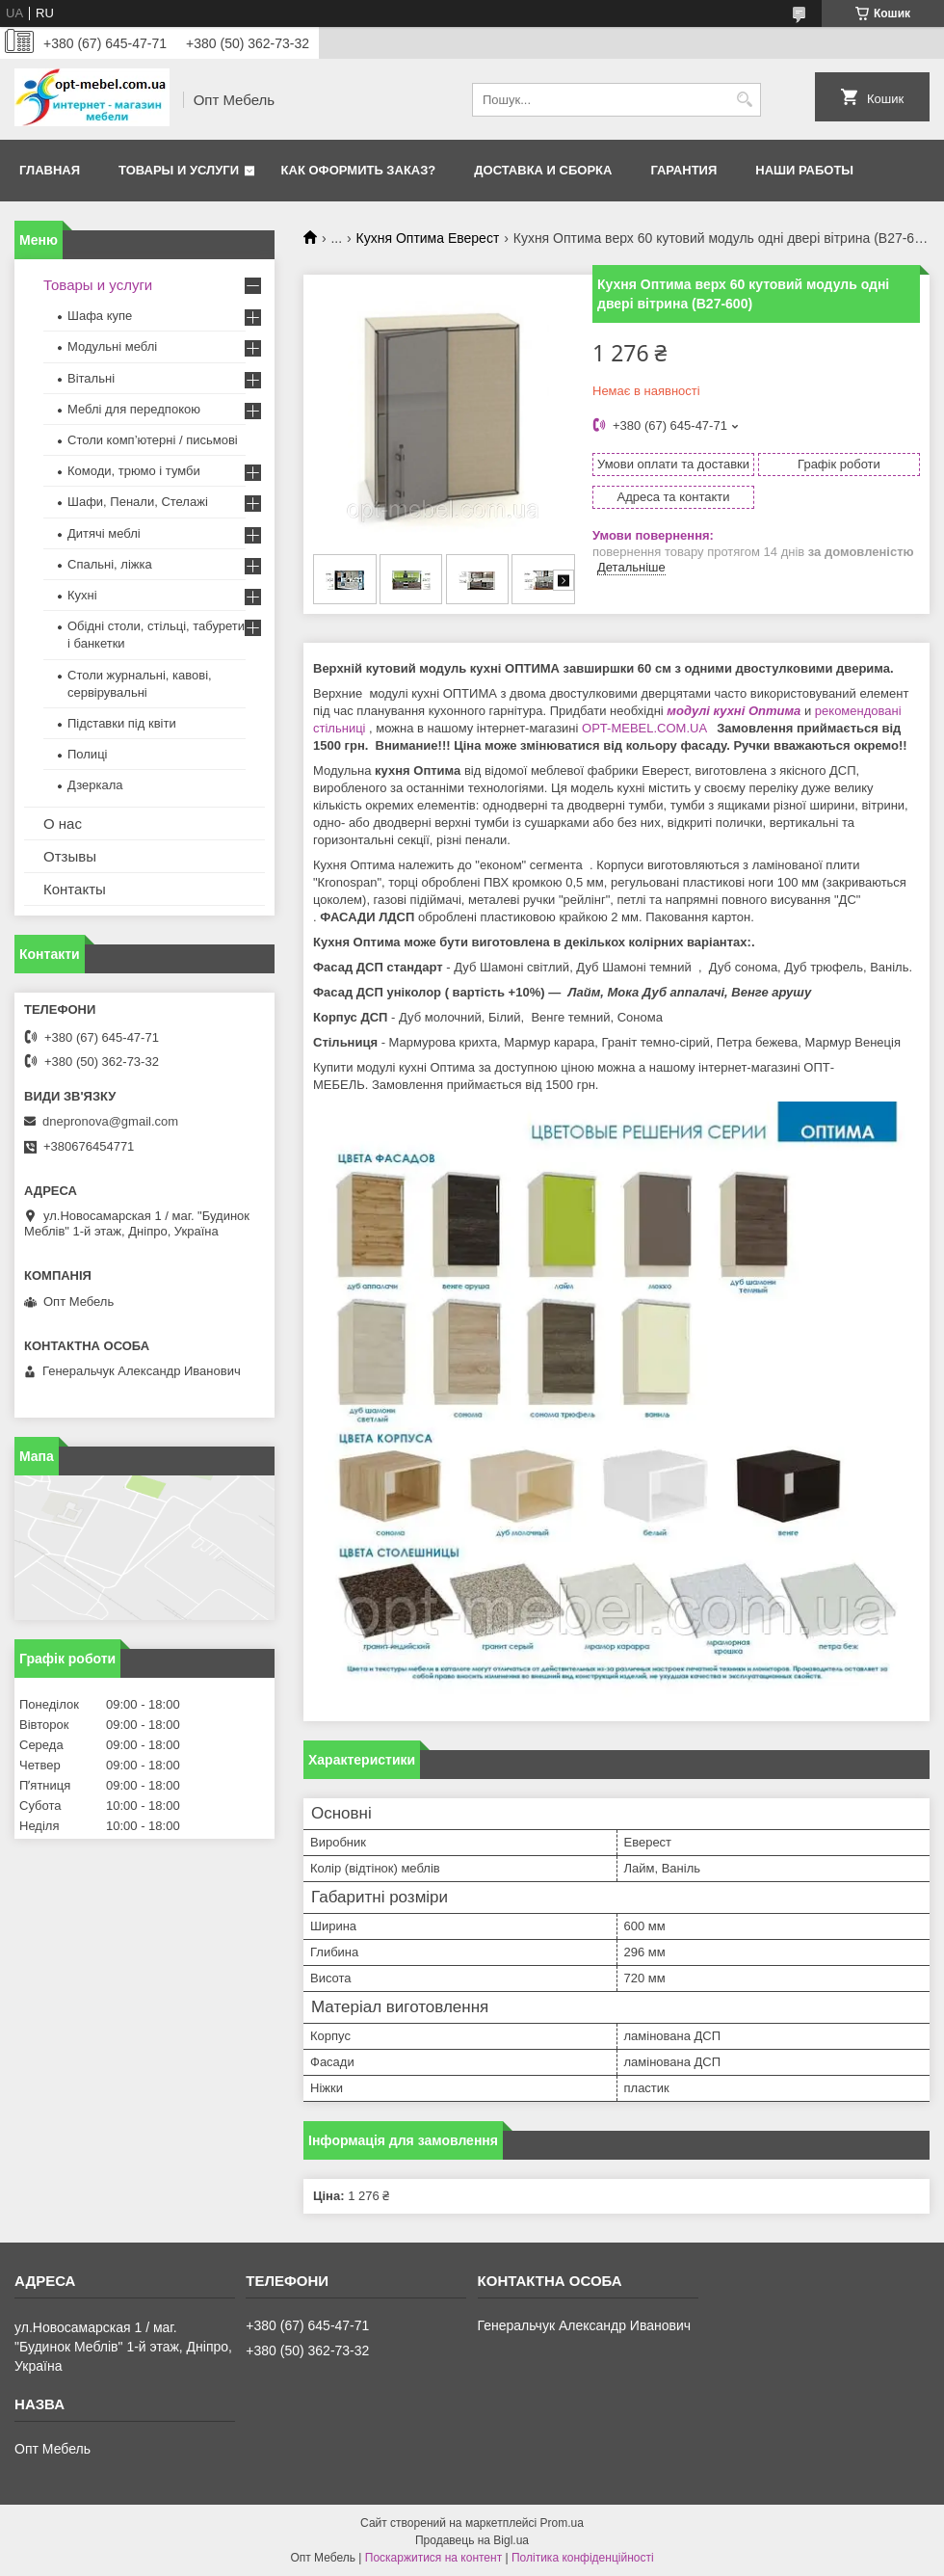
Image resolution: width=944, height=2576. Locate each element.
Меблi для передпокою (133, 409)
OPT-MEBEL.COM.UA (646, 728)
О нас (62, 823)
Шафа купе (99, 315)
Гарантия (683, 170)
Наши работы (804, 170)
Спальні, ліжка (109, 564)
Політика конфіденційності (582, 2557)
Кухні (82, 595)
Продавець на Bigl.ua (472, 2540)
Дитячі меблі (104, 533)
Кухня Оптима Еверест (428, 238)
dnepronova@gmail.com (110, 1121)
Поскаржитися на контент (433, 2557)
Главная (49, 170)
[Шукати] (744, 100)
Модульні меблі (112, 346)
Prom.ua (562, 2523)
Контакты (74, 889)
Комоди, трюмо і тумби (133, 471)
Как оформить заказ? (358, 170)
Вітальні (91, 378)
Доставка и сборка (543, 170)
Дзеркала (95, 785)
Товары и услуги (178, 170)
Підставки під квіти (121, 723)
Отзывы (69, 856)
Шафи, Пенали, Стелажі (137, 501)
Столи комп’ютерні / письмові (152, 440)
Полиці (87, 754)
